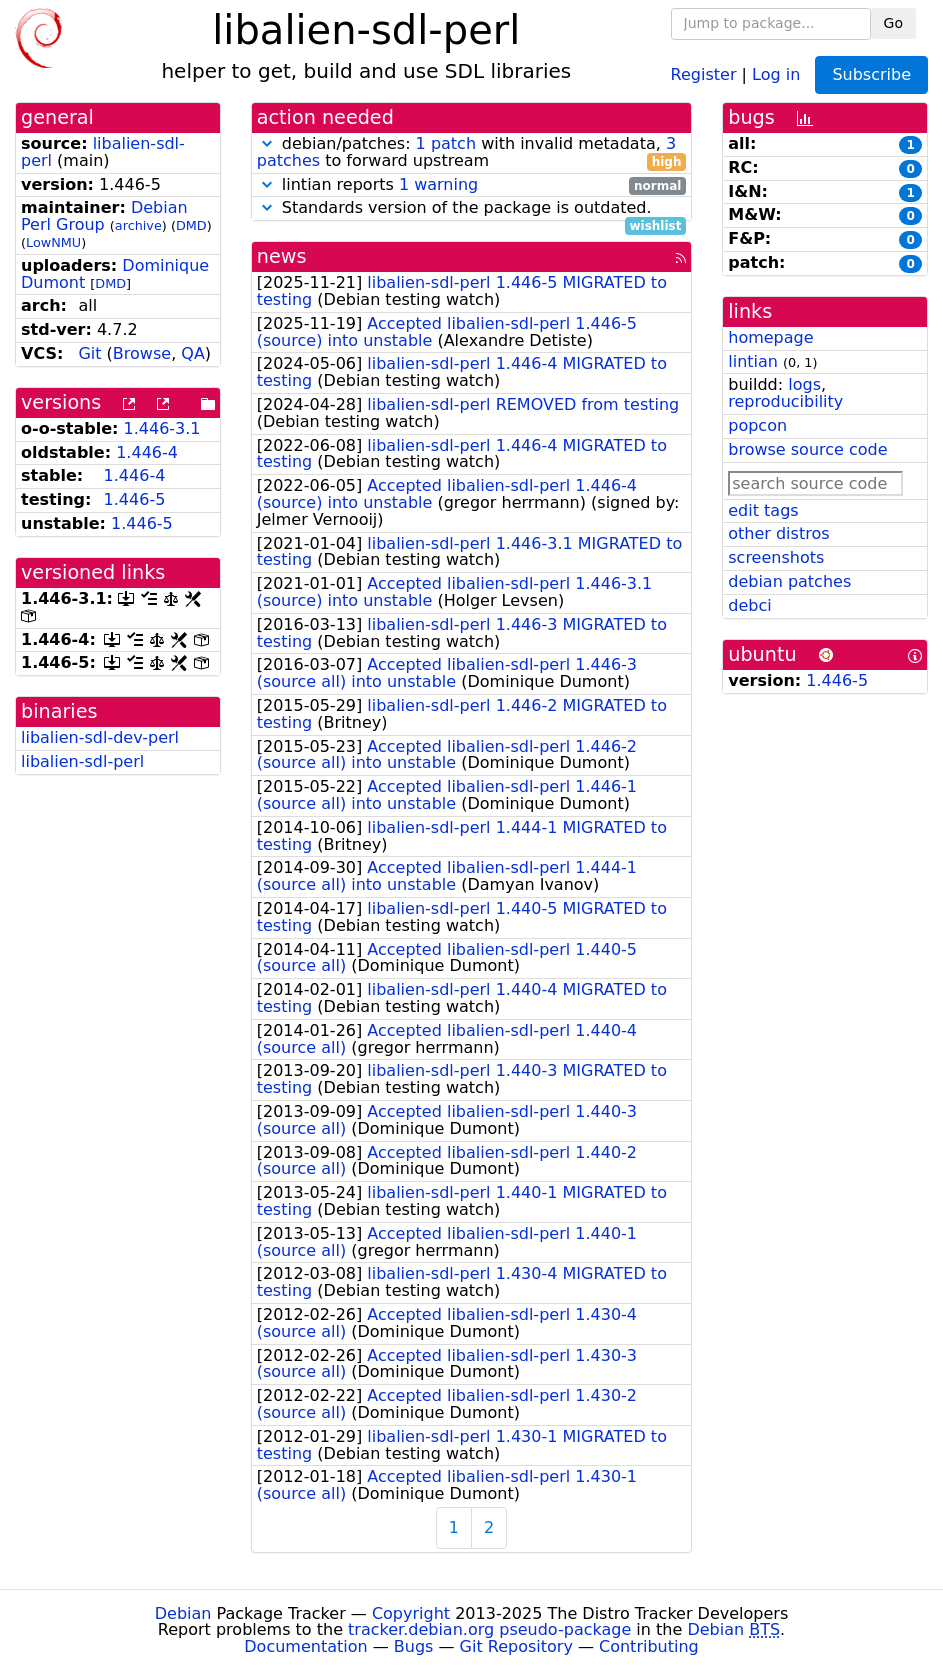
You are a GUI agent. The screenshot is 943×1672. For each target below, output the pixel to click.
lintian (753, 361)
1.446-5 (135, 499)
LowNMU (53, 242)
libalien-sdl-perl (82, 761)
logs (804, 384)
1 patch (446, 143)
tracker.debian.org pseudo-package (489, 1629)
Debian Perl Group (104, 216)
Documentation (305, 1646)
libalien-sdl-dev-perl (100, 737)
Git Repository (516, 1646)
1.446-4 (147, 452)
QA (193, 353)
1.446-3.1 (162, 428)
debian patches (789, 581)
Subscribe (871, 74)
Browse (142, 353)
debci (749, 605)
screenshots (776, 557)
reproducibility (785, 401)
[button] (267, 143)
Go (893, 23)
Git (89, 353)
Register (704, 73)
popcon (757, 425)
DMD (191, 225)
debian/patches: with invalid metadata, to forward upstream (472, 153)
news (282, 256)
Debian (183, 1613)
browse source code (807, 449)
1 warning (438, 184)
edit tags (763, 510)
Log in (776, 73)
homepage (770, 337)
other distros (778, 533)
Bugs (414, 1646)
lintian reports (472, 185)
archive (138, 225)
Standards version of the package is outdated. (472, 208)
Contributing (649, 1646)
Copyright (411, 1613)
